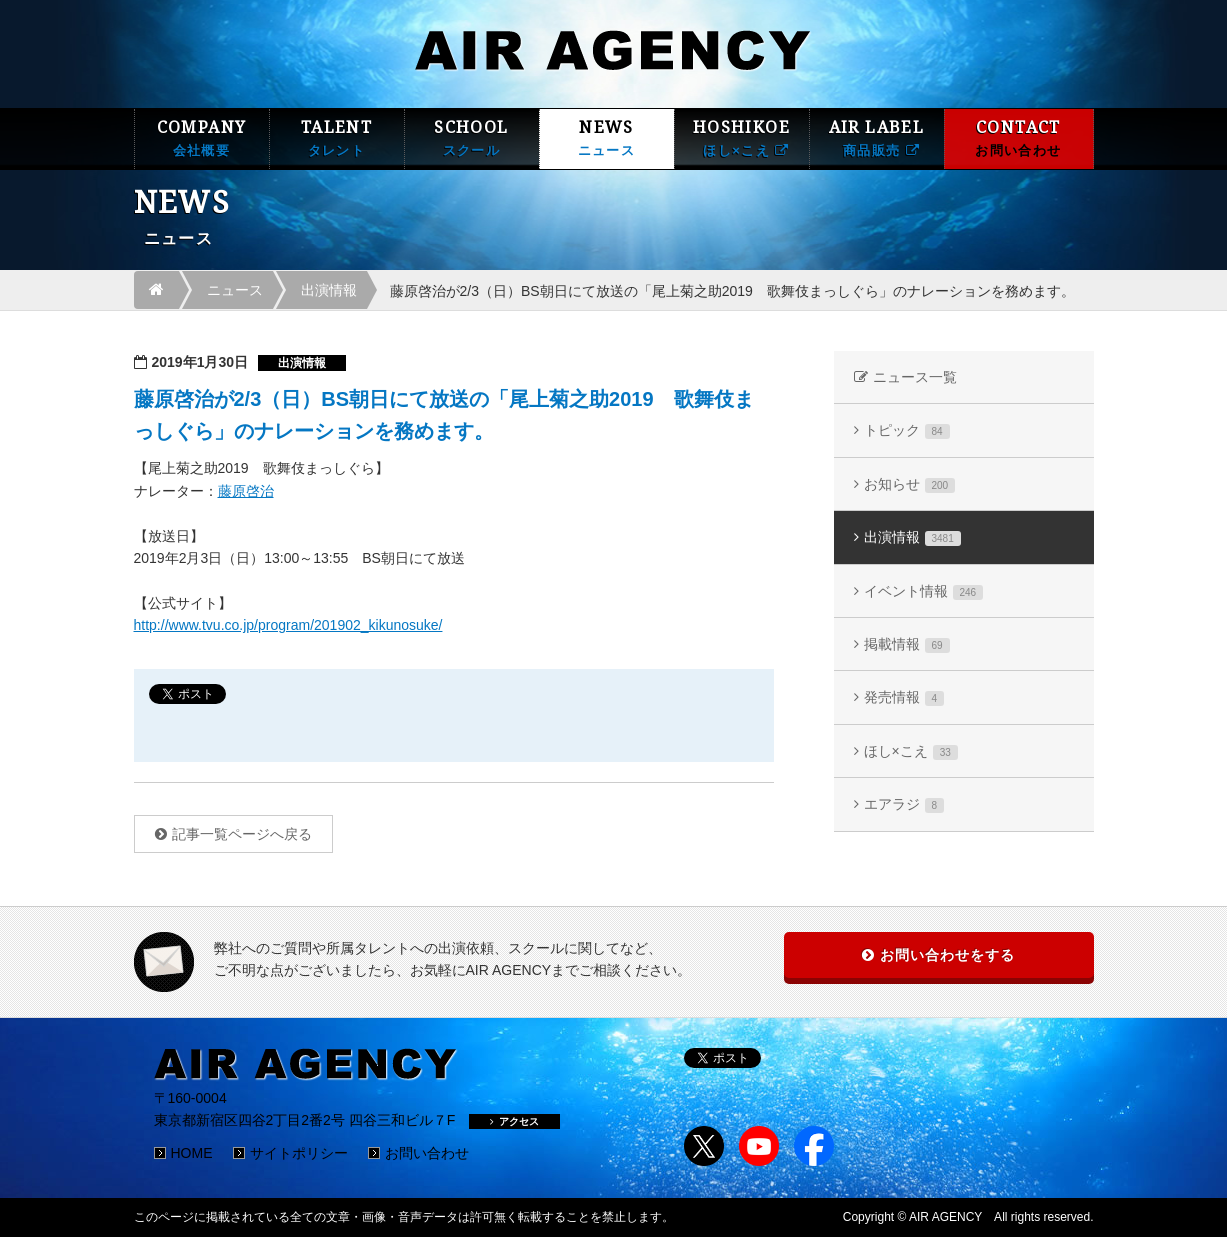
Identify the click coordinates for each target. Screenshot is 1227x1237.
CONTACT (1019, 138)
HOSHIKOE (742, 138)
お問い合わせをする (947, 955)
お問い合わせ (427, 1153)
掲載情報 (907, 644)
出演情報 (329, 290)
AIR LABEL (877, 138)
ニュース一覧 (915, 377)
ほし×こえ (911, 751)
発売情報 (904, 697)
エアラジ (904, 804)
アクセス (514, 1121)
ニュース (235, 290)
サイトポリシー (299, 1153)
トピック (907, 430)
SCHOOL (472, 138)
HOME (192, 1153)
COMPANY (202, 138)
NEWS (607, 138)
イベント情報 (924, 591)
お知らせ (910, 484)
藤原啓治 (246, 491)
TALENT (337, 138)
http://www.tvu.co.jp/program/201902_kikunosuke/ (288, 625)
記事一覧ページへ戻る (242, 834)
